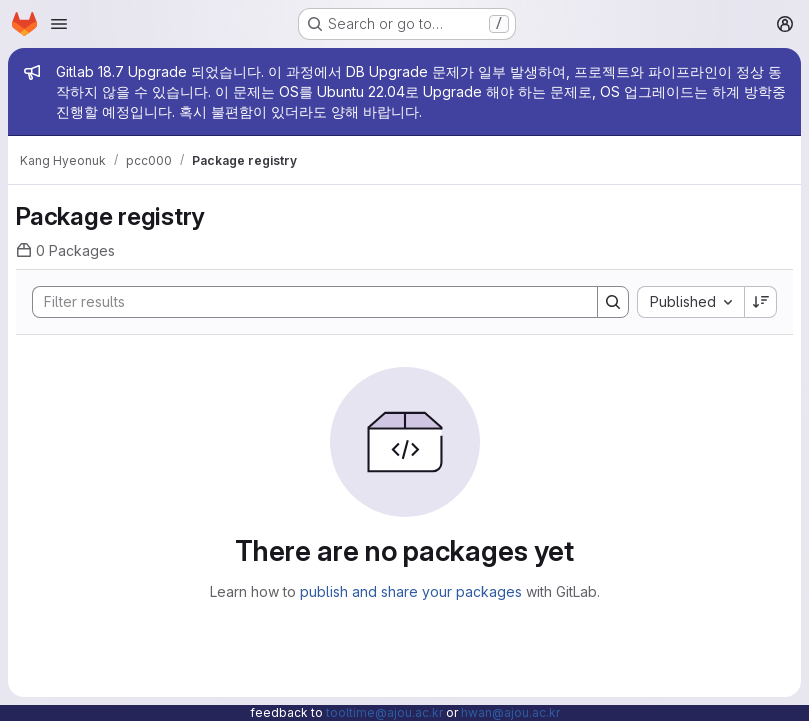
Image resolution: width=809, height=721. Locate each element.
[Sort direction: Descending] (761, 302)
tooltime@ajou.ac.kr (384, 712)
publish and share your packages (411, 591)
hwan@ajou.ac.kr (510, 712)
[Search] (305, 302)
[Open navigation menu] (59, 24)
